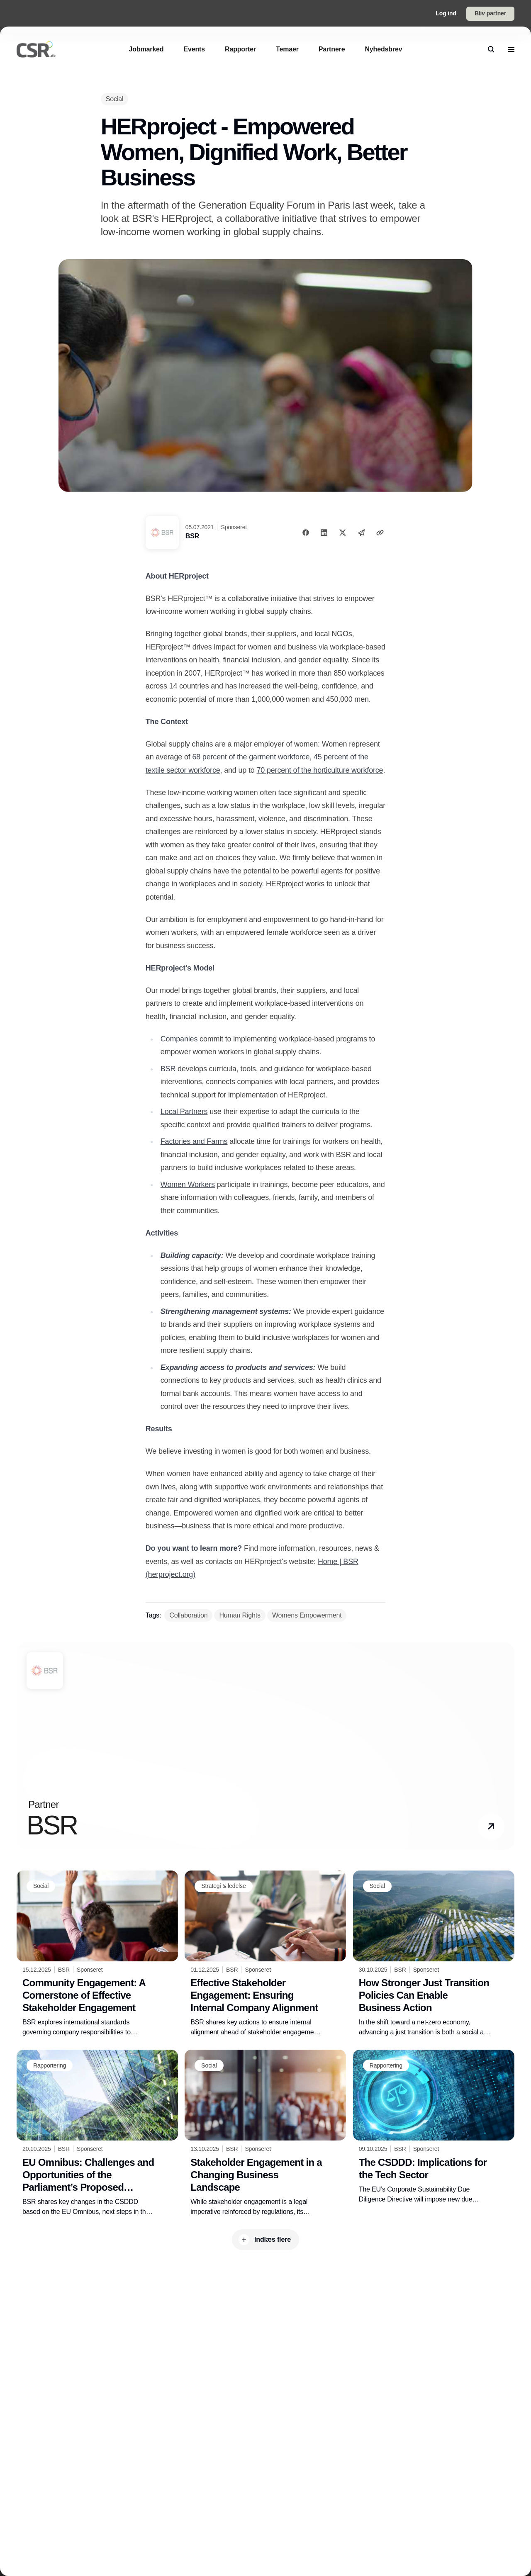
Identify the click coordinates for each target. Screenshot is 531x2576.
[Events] (194, 49)
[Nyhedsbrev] (383, 49)
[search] (491, 49)
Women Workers (188, 1184)
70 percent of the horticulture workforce (319, 770)
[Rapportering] (50, 2065)
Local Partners (184, 1111)
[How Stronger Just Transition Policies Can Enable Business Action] (433, 1954)
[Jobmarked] (146, 49)
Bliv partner (490, 13)
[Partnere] (332, 49)
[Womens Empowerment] (307, 1615)
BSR (192, 536)
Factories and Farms (194, 1141)
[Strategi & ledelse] (223, 1886)
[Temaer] (287, 49)
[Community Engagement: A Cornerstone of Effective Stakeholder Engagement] (97, 1954)
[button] (491, 1826)
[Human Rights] (239, 1615)
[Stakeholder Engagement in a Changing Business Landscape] (265, 2133)
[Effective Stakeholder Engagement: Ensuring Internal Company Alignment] (265, 1954)
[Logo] (36, 49)
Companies (179, 1039)
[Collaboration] (188, 1615)
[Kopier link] (380, 532)
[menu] (511, 49)
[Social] (115, 98)
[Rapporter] (240, 49)
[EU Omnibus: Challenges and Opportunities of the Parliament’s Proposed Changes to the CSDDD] (97, 2133)
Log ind (446, 13)
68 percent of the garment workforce (250, 757)
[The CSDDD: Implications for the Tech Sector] (433, 2127)
